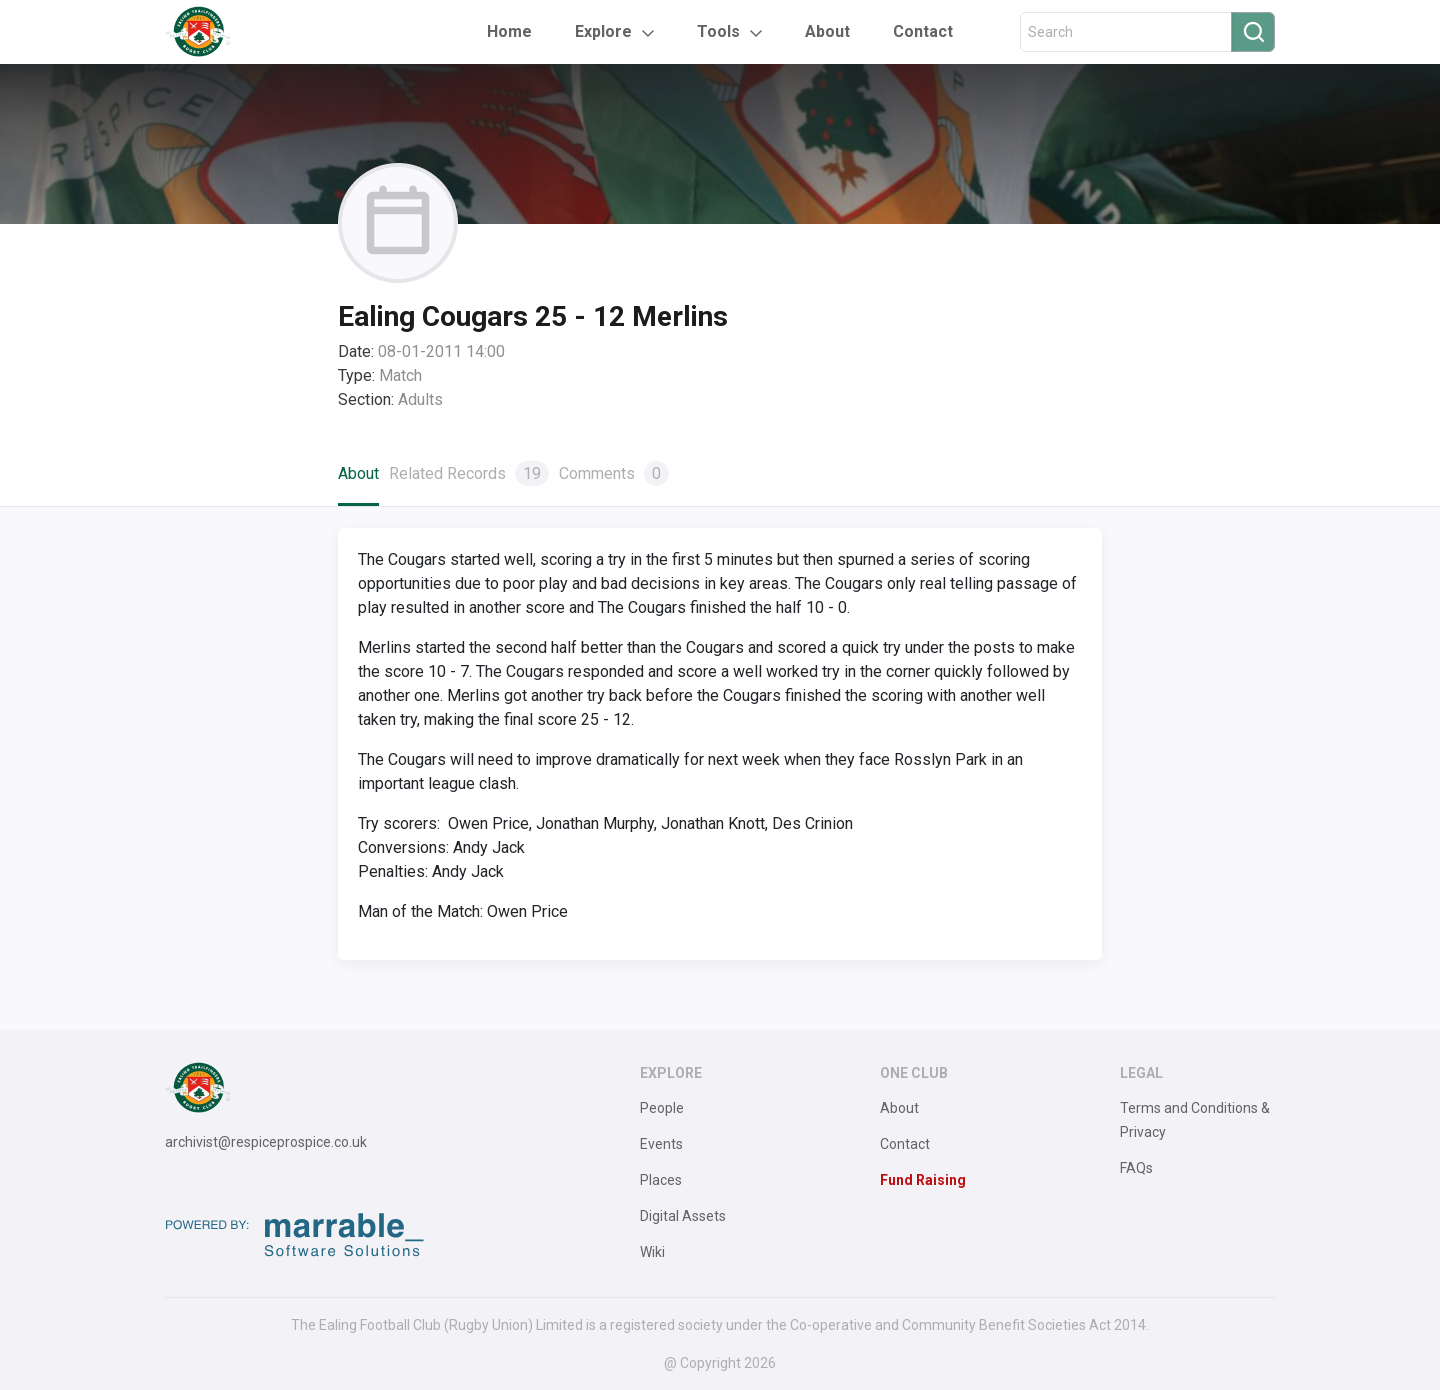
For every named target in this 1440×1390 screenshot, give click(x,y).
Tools (718, 31)
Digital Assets (683, 1216)
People (662, 1108)
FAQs (1136, 1168)
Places (661, 1180)
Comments (614, 473)
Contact (923, 31)
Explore (603, 31)
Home (509, 31)
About (827, 31)
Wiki (652, 1252)
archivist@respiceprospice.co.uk (266, 1142)
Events (661, 1144)
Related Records (469, 473)
